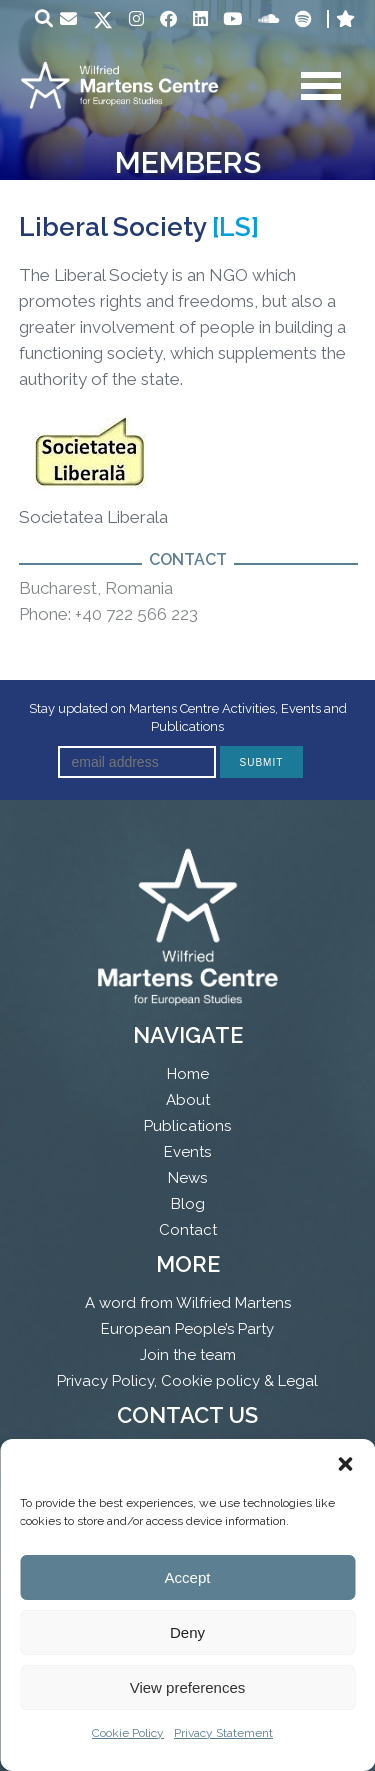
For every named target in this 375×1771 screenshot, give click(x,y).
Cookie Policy (128, 1733)
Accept (188, 1577)
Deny (187, 1632)
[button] (345, 1464)
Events (187, 1152)
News (187, 1178)
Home (188, 1074)
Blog (188, 1204)
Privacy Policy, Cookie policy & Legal (187, 1381)
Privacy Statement (223, 1733)
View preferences (188, 1687)
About (188, 1100)
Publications (187, 1126)
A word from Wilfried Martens (188, 1303)
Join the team (188, 1355)
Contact (188, 1230)
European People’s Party (187, 1329)
